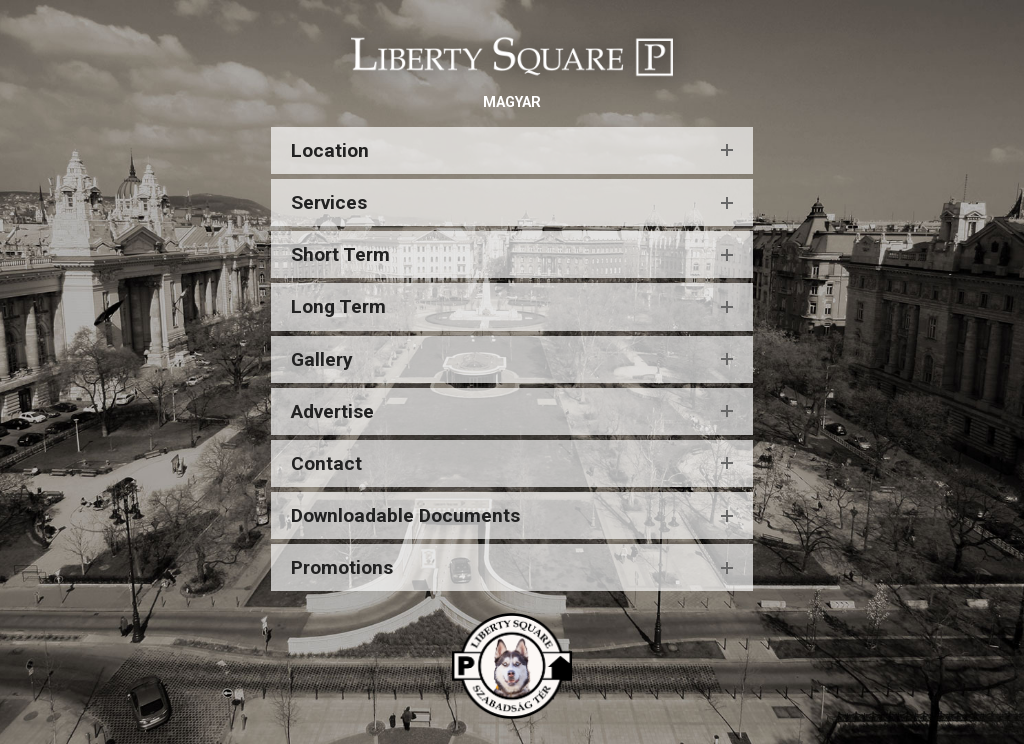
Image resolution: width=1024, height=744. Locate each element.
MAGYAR (512, 102)
